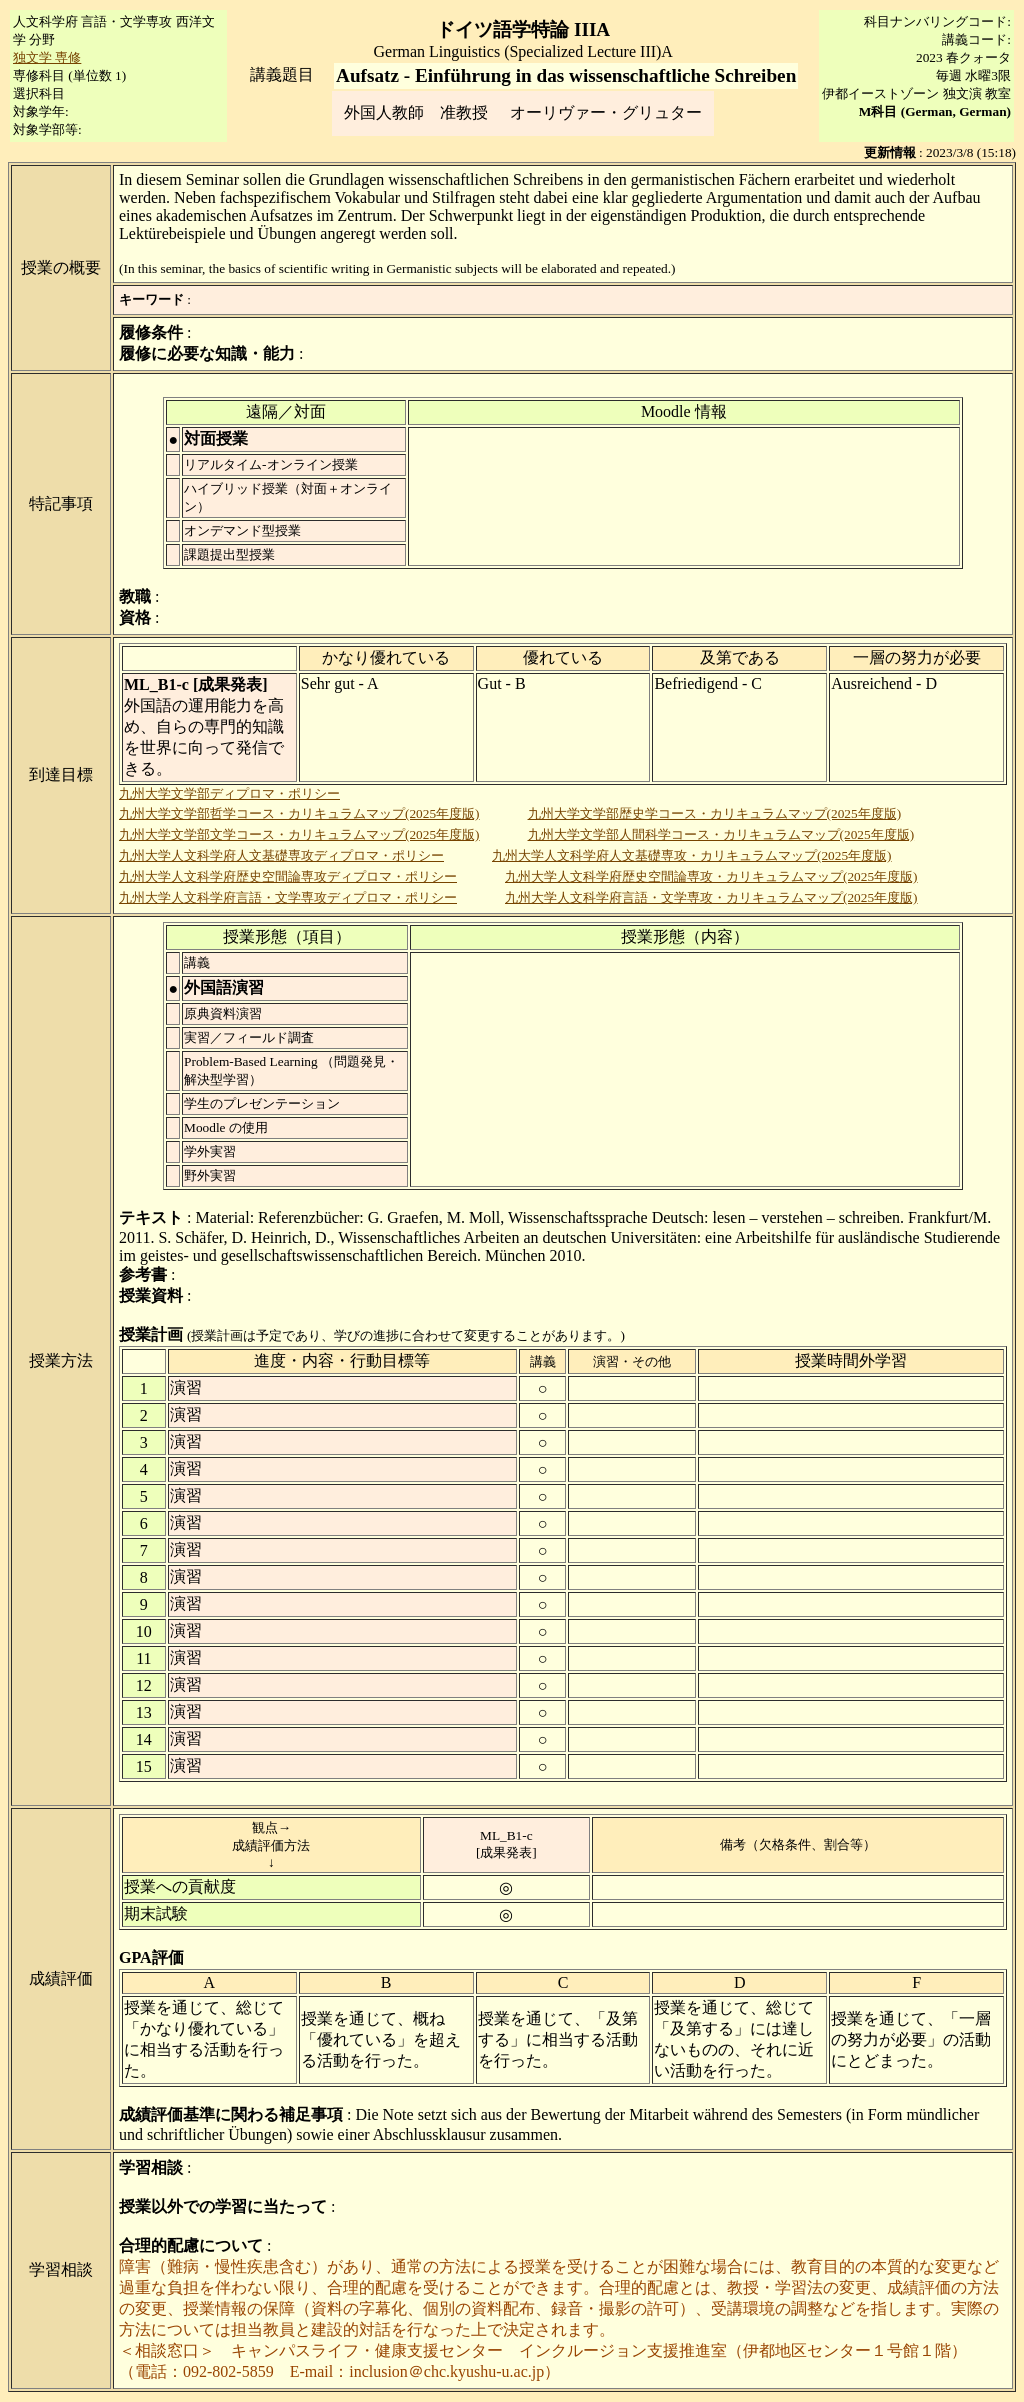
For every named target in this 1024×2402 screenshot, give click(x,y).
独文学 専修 (47, 57)
